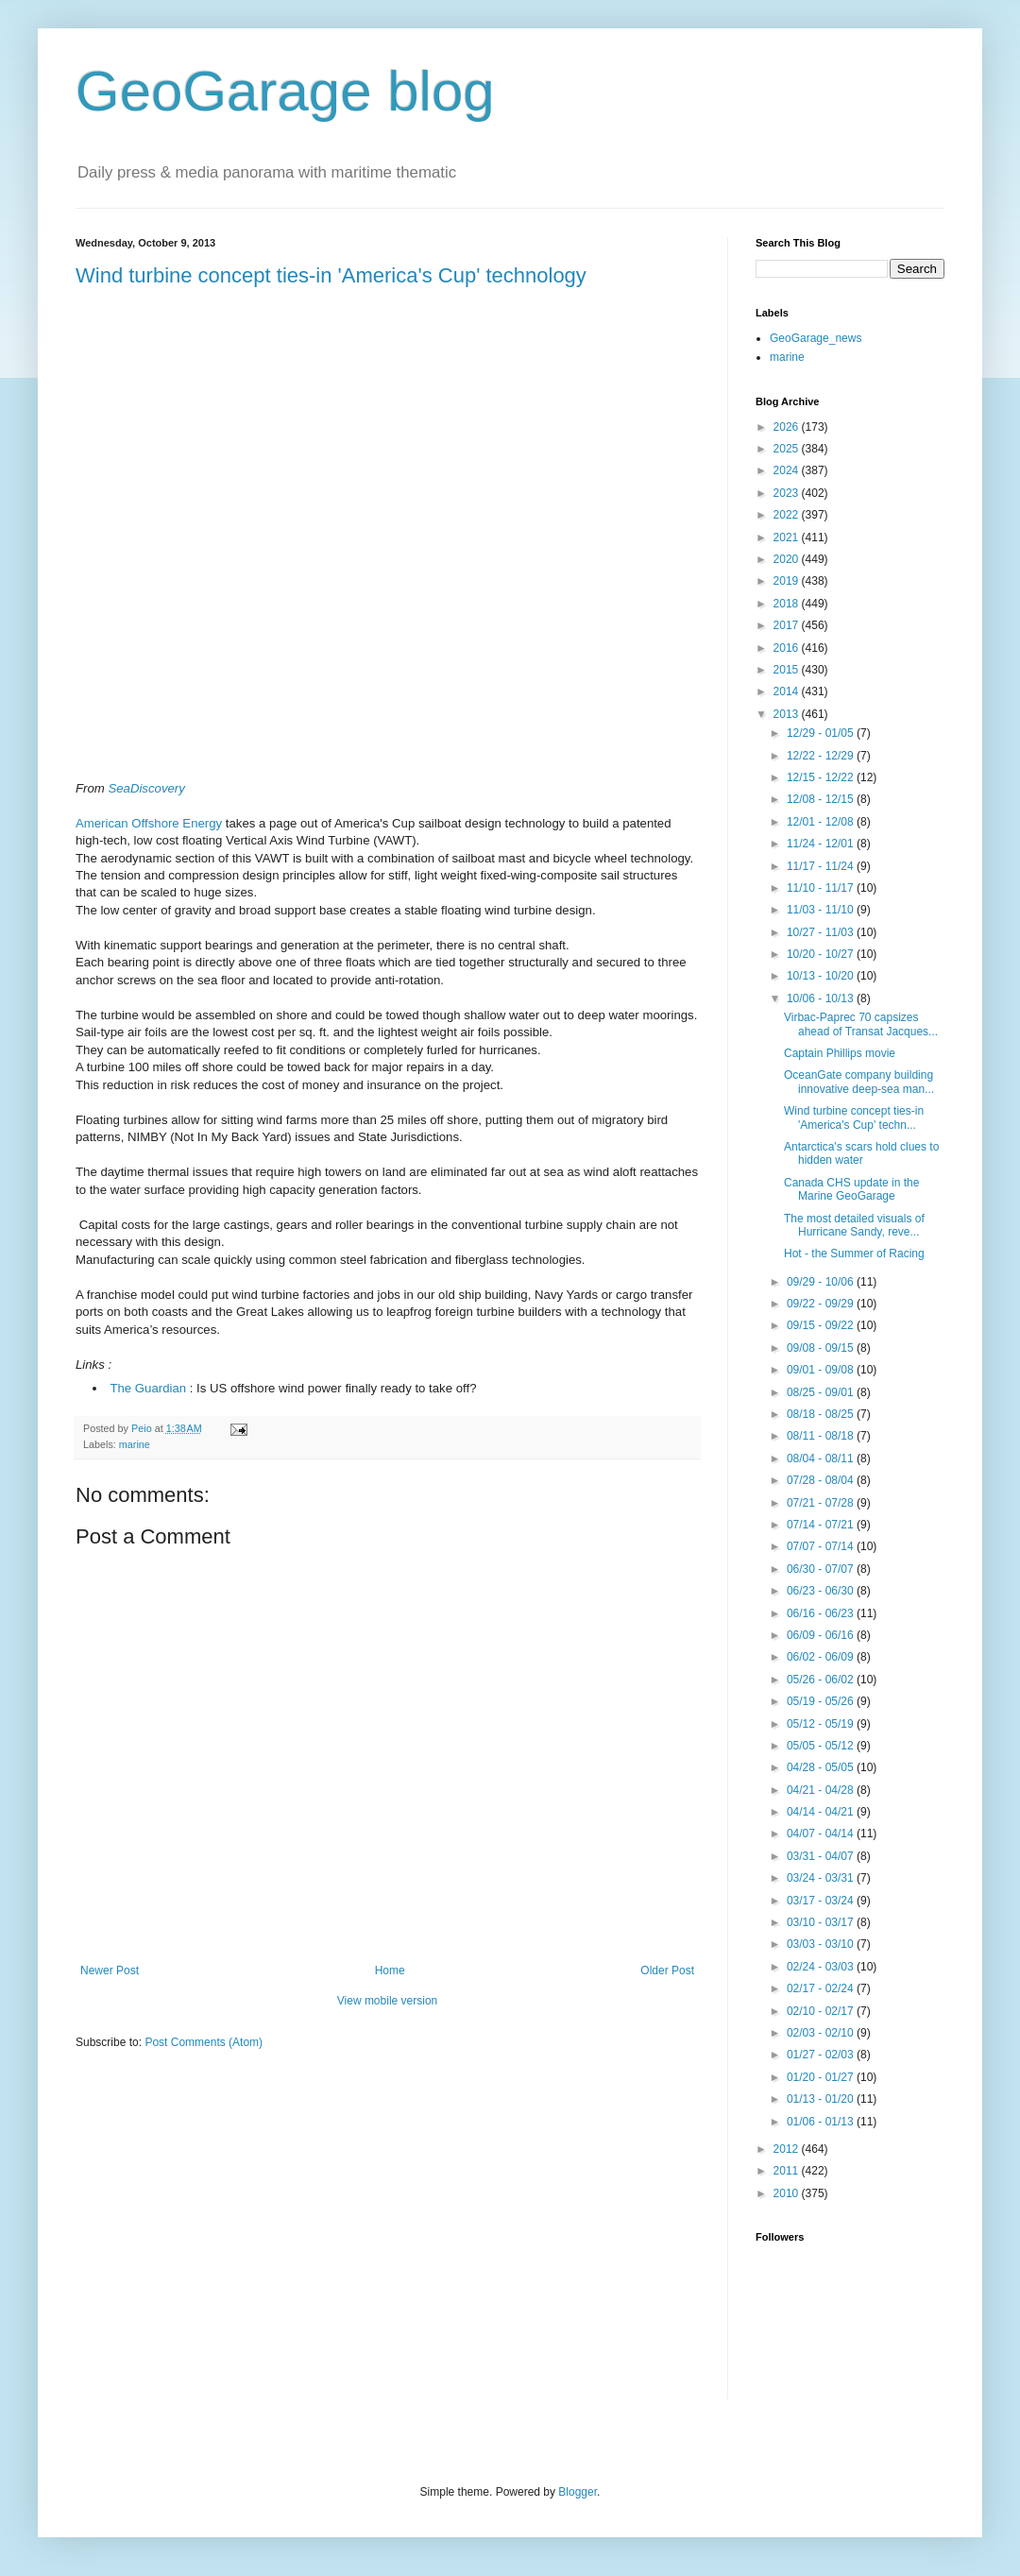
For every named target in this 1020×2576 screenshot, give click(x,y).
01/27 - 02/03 (822, 2054)
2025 (788, 448)
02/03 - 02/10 (822, 2032)
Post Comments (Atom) (203, 2042)
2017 (788, 625)
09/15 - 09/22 (822, 1325)
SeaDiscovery (146, 788)
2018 (788, 603)
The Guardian (148, 1388)
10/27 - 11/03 (822, 932)
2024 (788, 470)
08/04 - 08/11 (822, 1458)
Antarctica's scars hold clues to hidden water (861, 1153)
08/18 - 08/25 (822, 1414)
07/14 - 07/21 (822, 1524)
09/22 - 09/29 (822, 1303)
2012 (788, 2149)
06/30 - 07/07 (822, 1569)
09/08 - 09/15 (822, 1348)
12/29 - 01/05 (822, 733)
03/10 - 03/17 (822, 1922)
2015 (788, 669)
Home (390, 1970)
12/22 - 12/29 (822, 755)
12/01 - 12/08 (822, 821)
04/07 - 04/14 (822, 1833)
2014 (788, 691)
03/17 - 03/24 (822, 1900)
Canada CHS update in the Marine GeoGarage (851, 1189)
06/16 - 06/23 (822, 1613)
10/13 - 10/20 (822, 975)
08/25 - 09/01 (822, 1392)
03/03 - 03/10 (822, 1944)
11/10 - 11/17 (822, 888)
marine (134, 1444)
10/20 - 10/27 (822, 954)
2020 (788, 559)
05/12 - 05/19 (822, 1724)
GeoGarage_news (815, 338)
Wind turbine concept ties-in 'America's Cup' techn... (854, 1117)
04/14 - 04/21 (822, 1811)
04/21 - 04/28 (822, 1790)
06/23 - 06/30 (822, 1590)
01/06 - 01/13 (822, 2121)
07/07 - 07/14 (822, 1546)
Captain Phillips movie (839, 1053)
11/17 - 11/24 (822, 866)
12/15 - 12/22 (822, 777)
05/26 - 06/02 (822, 1679)
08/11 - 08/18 (822, 1435)
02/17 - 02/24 (822, 1988)
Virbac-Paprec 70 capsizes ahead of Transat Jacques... (861, 1024)
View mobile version (387, 2000)
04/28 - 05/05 (822, 1767)
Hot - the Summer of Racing (854, 1253)
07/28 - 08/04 (822, 1480)
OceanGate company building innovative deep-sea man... (859, 1081)
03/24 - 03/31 (822, 1878)
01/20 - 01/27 (822, 2077)
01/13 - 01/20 (822, 2099)
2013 (788, 714)
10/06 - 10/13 (822, 998)
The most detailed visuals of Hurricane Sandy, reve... (854, 1225)
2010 (788, 2193)
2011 (788, 2170)
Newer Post (109, 1970)
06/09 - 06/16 (822, 1635)
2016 (788, 648)
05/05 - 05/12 (822, 1745)
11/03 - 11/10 (822, 909)
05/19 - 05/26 (822, 1701)
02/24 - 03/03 (822, 1966)
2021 (788, 537)
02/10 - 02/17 (822, 2011)
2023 (788, 493)
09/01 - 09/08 (822, 1369)
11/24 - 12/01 (822, 843)
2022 (788, 514)
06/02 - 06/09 (822, 1656)
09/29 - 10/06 (822, 1281)
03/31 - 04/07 (822, 1856)
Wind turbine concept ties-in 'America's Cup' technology (331, 275)
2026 (788, 427)
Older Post (667, 1970)
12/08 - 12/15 (822, 799)
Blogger (577, 2492)
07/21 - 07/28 (822, 1503)
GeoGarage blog (285, 91)
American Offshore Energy (149, 823)
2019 (788, 581)
